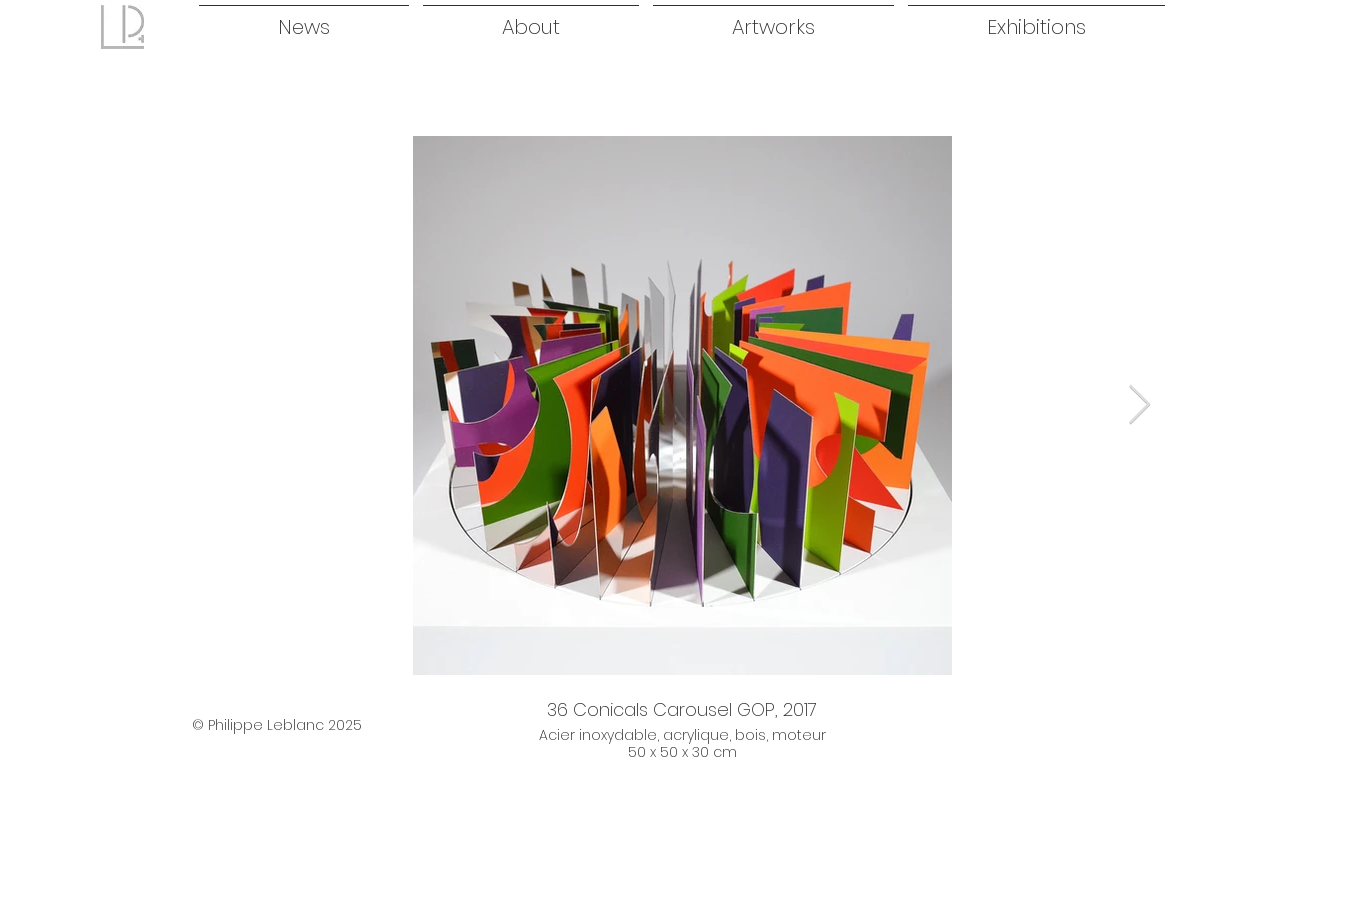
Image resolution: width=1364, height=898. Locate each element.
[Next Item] (1139, 405)
